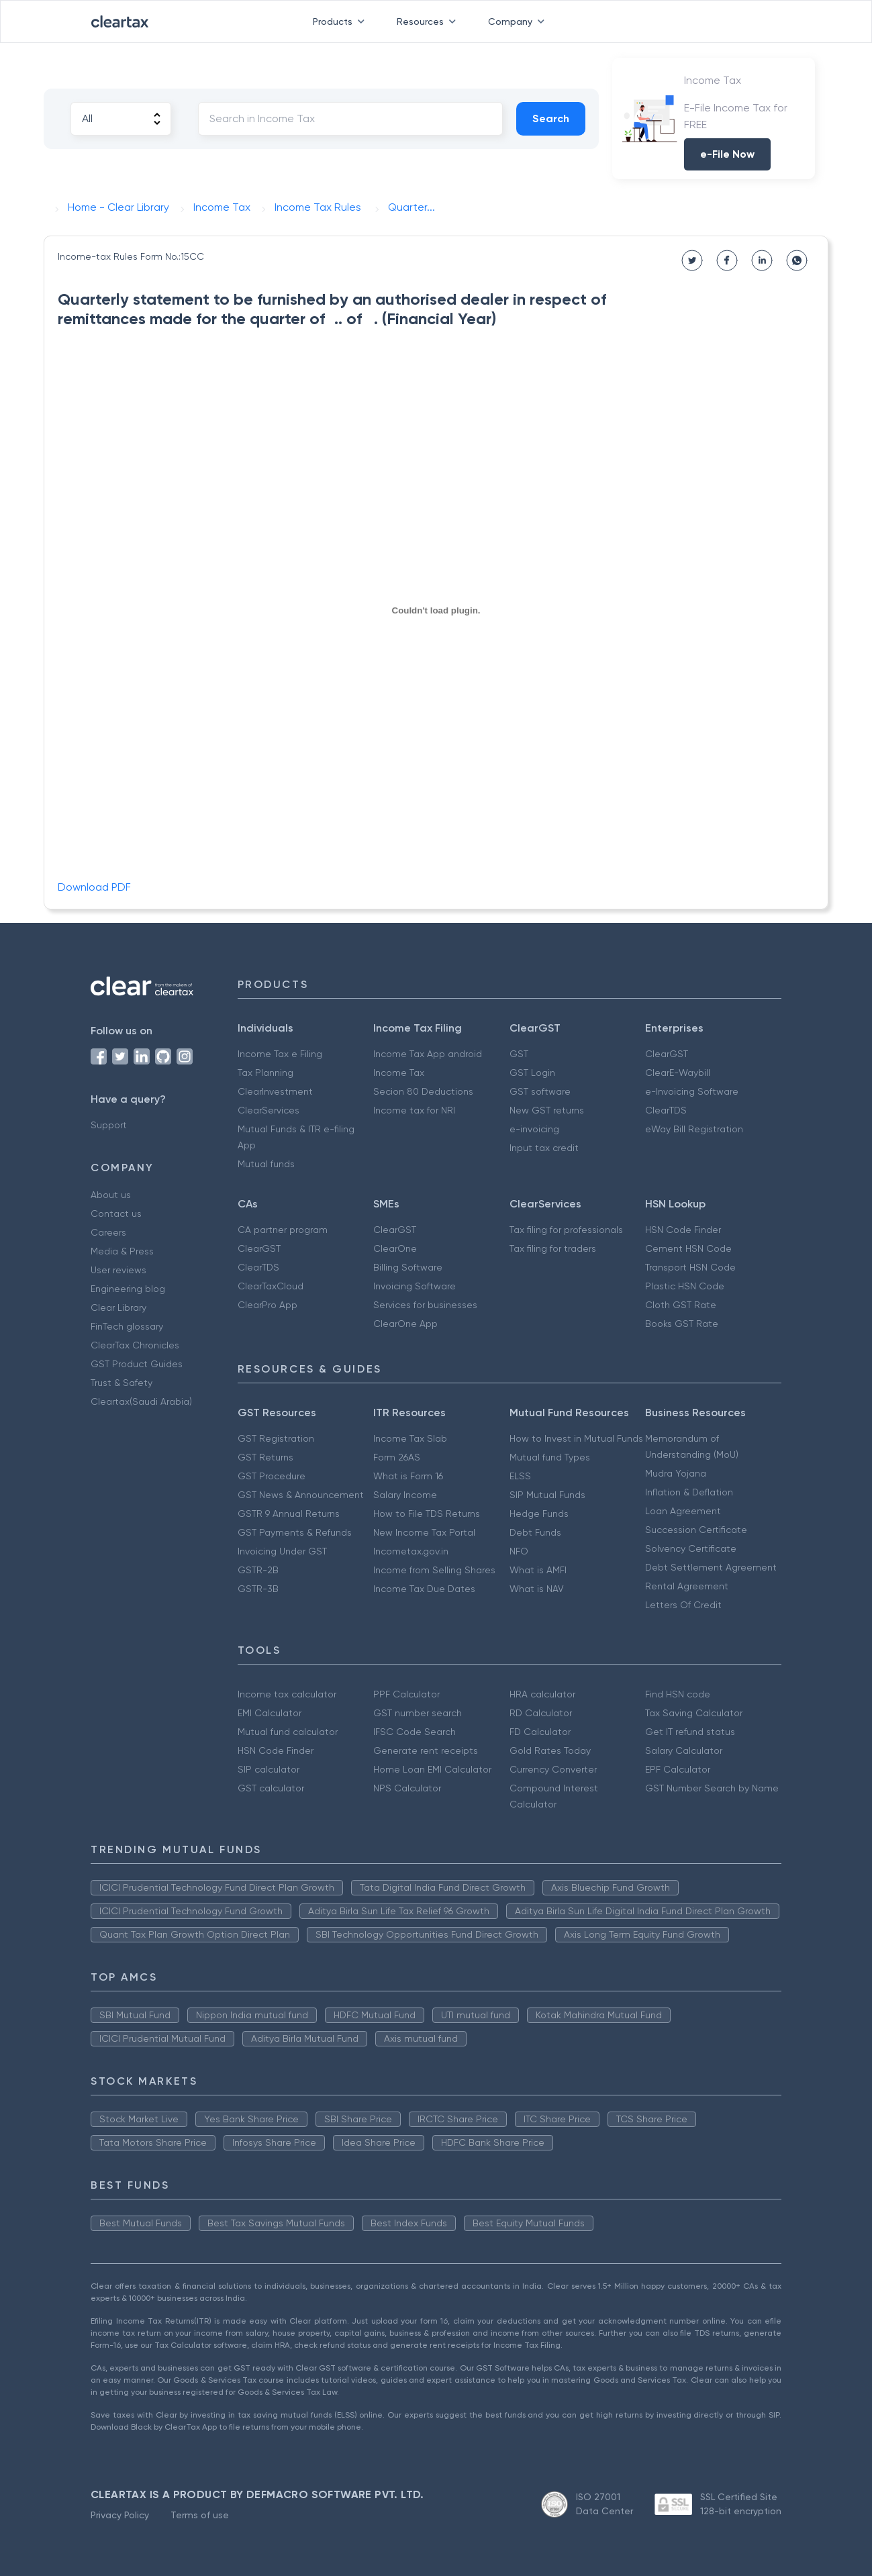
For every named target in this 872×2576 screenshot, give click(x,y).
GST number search (417, 1712)
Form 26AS (396, 1457)
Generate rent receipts (425, 1750)
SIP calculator (268, 1769)
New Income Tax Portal (424, 1532)
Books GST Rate (681, 1323)
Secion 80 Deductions (423, 1091)
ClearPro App (267, 1304)
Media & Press (122, 1251)
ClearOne (395, 1248)
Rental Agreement (686, 1586)
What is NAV (537, 1588)
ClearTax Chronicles (135, 1345)
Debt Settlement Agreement (711, 1567)
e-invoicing (534, 1129)
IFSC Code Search (414, 1731)
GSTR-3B (258, 1588)
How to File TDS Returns (426, 1513)
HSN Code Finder (683, 1229)
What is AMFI (538, 1570)
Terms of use (200, 2515)
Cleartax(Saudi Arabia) (141, 1401)
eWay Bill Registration (694, 1129)
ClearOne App (405, 1323)
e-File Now (727, 154)
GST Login (532, 1072)
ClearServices (268, 1110)
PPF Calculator (406, 1694)
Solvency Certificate (690, 1548)
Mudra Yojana (675, 1473)
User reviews (118, 1270)
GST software (540, 1091)
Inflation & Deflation (689, 1492)
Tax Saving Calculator (693, 1712)
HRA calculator (542, 1694)
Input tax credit (544, 1147)
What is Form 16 (408, 1476)
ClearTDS (666, 1110)
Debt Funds (535, 1532)
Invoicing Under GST (282, 1551)
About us (111, 1194)
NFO (519, 1551)
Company (519, 21)
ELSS (520, 1476)
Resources (429, 21)
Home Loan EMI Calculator (432, 1769)
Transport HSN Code (690, 1267)
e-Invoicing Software (691, 1091)
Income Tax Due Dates (424, 1588)
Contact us (116, 1213)
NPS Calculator (407, 1788)
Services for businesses (425, 1304)
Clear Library (118, 1307)
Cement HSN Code (688, 1248)
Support (109, 1125)
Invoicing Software (414, 1286)
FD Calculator (540, 1731)
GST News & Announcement (301, 1494)
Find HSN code (677, 1694)
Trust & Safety (121, 1382)
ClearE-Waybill (677, 1072)
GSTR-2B (258, 1570)
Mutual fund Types (550, 1457)
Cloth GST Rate (680, 1304)
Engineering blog (128, 1288)
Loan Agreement (683, 1510)
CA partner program (283, 1229)
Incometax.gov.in (410, 1551)
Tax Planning (265, 1072)
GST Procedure (271, 1476)
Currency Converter (553, 1769)
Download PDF (94, 887)
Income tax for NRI (414, 1110)
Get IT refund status (690, 1731)
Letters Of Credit (683, 1604)
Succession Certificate (696, 1529)
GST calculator (271, 1788)
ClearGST (666, 1053)
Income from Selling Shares (434, 1570)
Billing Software (407, 1267)
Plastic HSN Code (684, 1286)
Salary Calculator (683, 1750)
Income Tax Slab (410, 1438)
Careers (108, 1232)
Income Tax (398, 1072)
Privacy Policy (120, 2515)
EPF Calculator (677, 1769)
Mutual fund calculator (288, 1731)
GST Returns (265, 1457)
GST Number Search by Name (712, 1788)
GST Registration (276, 1438)
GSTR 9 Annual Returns (289, 1513)
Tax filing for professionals (566, 1229)
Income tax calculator (287, 1694)
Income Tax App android (427, 1053)
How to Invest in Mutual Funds (576, 1438)
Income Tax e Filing (280, 1053)
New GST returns (547, 1110)
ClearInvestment (275, 1091)
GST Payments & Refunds (295, 1532)
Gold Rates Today (550, 1750)
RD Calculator (541, 1712)
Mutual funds (266, 1163)
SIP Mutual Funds (547, 1494)
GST (519, 1053)
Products (341, 21)
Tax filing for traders (553, 1248)
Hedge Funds (539, 1513)
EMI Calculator (269, 1712)
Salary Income (405, 1494)
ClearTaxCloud (270, 1286)
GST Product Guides (137, 1363)
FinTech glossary (127, 1326)
